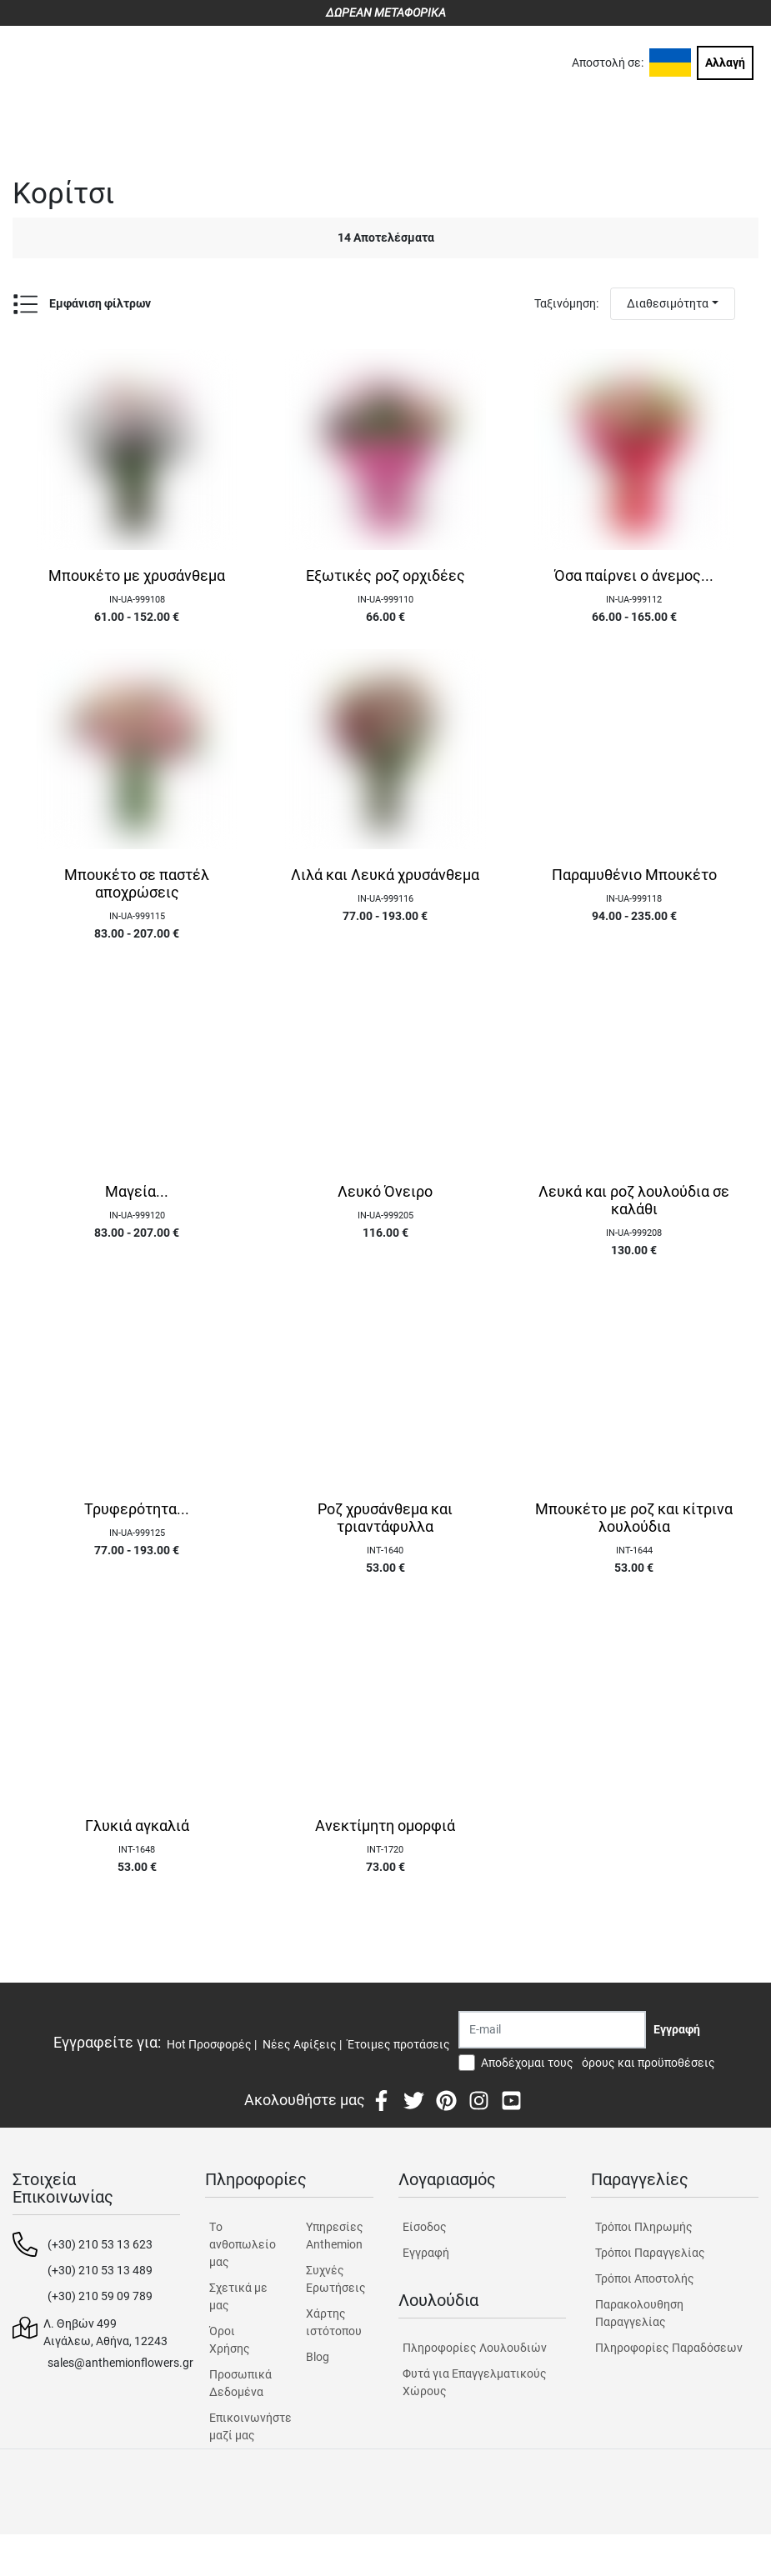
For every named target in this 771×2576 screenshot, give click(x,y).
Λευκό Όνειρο (385, 1191)
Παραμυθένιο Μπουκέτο (634, 875)
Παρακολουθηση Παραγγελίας (639, 2313)
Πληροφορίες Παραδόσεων (669, 2347)
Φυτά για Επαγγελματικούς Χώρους (475, 2382)
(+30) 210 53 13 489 (100, 2270)
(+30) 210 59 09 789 (100, 2296)
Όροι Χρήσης (229, 2339)
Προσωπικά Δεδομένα (240, 2383)
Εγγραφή (426, 2252)
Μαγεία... (136, 1191)
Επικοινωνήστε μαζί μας (243, 2426)
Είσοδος (425, 2226)
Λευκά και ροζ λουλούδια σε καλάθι (633, 1200)
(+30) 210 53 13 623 (100, 2244)
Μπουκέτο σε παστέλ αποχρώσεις (136, 884)
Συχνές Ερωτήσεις (336, 2278)
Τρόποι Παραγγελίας (650, 2252)
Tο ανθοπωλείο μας (242, 2244)
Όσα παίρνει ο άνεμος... (633, 576)
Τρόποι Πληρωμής (644, 2226)
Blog (317, 2356)
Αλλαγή (725, 62)
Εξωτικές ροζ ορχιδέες (385, 576)
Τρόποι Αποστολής (644, 2278)
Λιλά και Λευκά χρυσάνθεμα (385, 875)
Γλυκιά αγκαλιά (137, 1826)
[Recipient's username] (552, 2029)
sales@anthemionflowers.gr (120, 2362)
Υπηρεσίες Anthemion (334, 2235)
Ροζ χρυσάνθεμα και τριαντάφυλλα (385, 1518)
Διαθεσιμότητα (667, 303)
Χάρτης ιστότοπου (334, 2322)
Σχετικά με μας (238, 2296)
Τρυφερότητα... (136, 1509)
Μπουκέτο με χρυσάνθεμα (136, 576)
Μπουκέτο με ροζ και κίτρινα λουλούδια (634, 1518)
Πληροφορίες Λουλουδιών (475, 2347)
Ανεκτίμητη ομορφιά (385, 1826)
